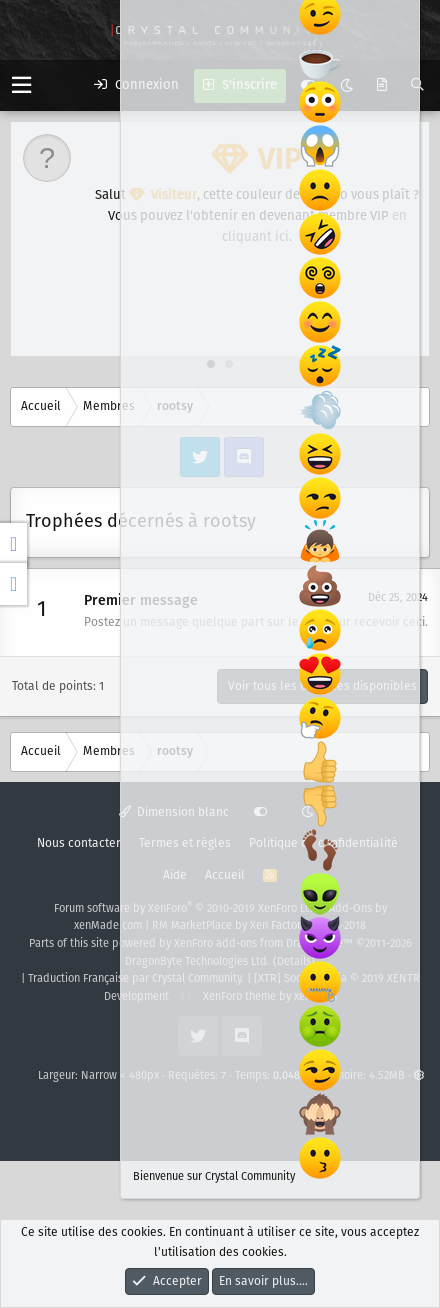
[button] (21, 85)
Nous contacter (79, 843)
